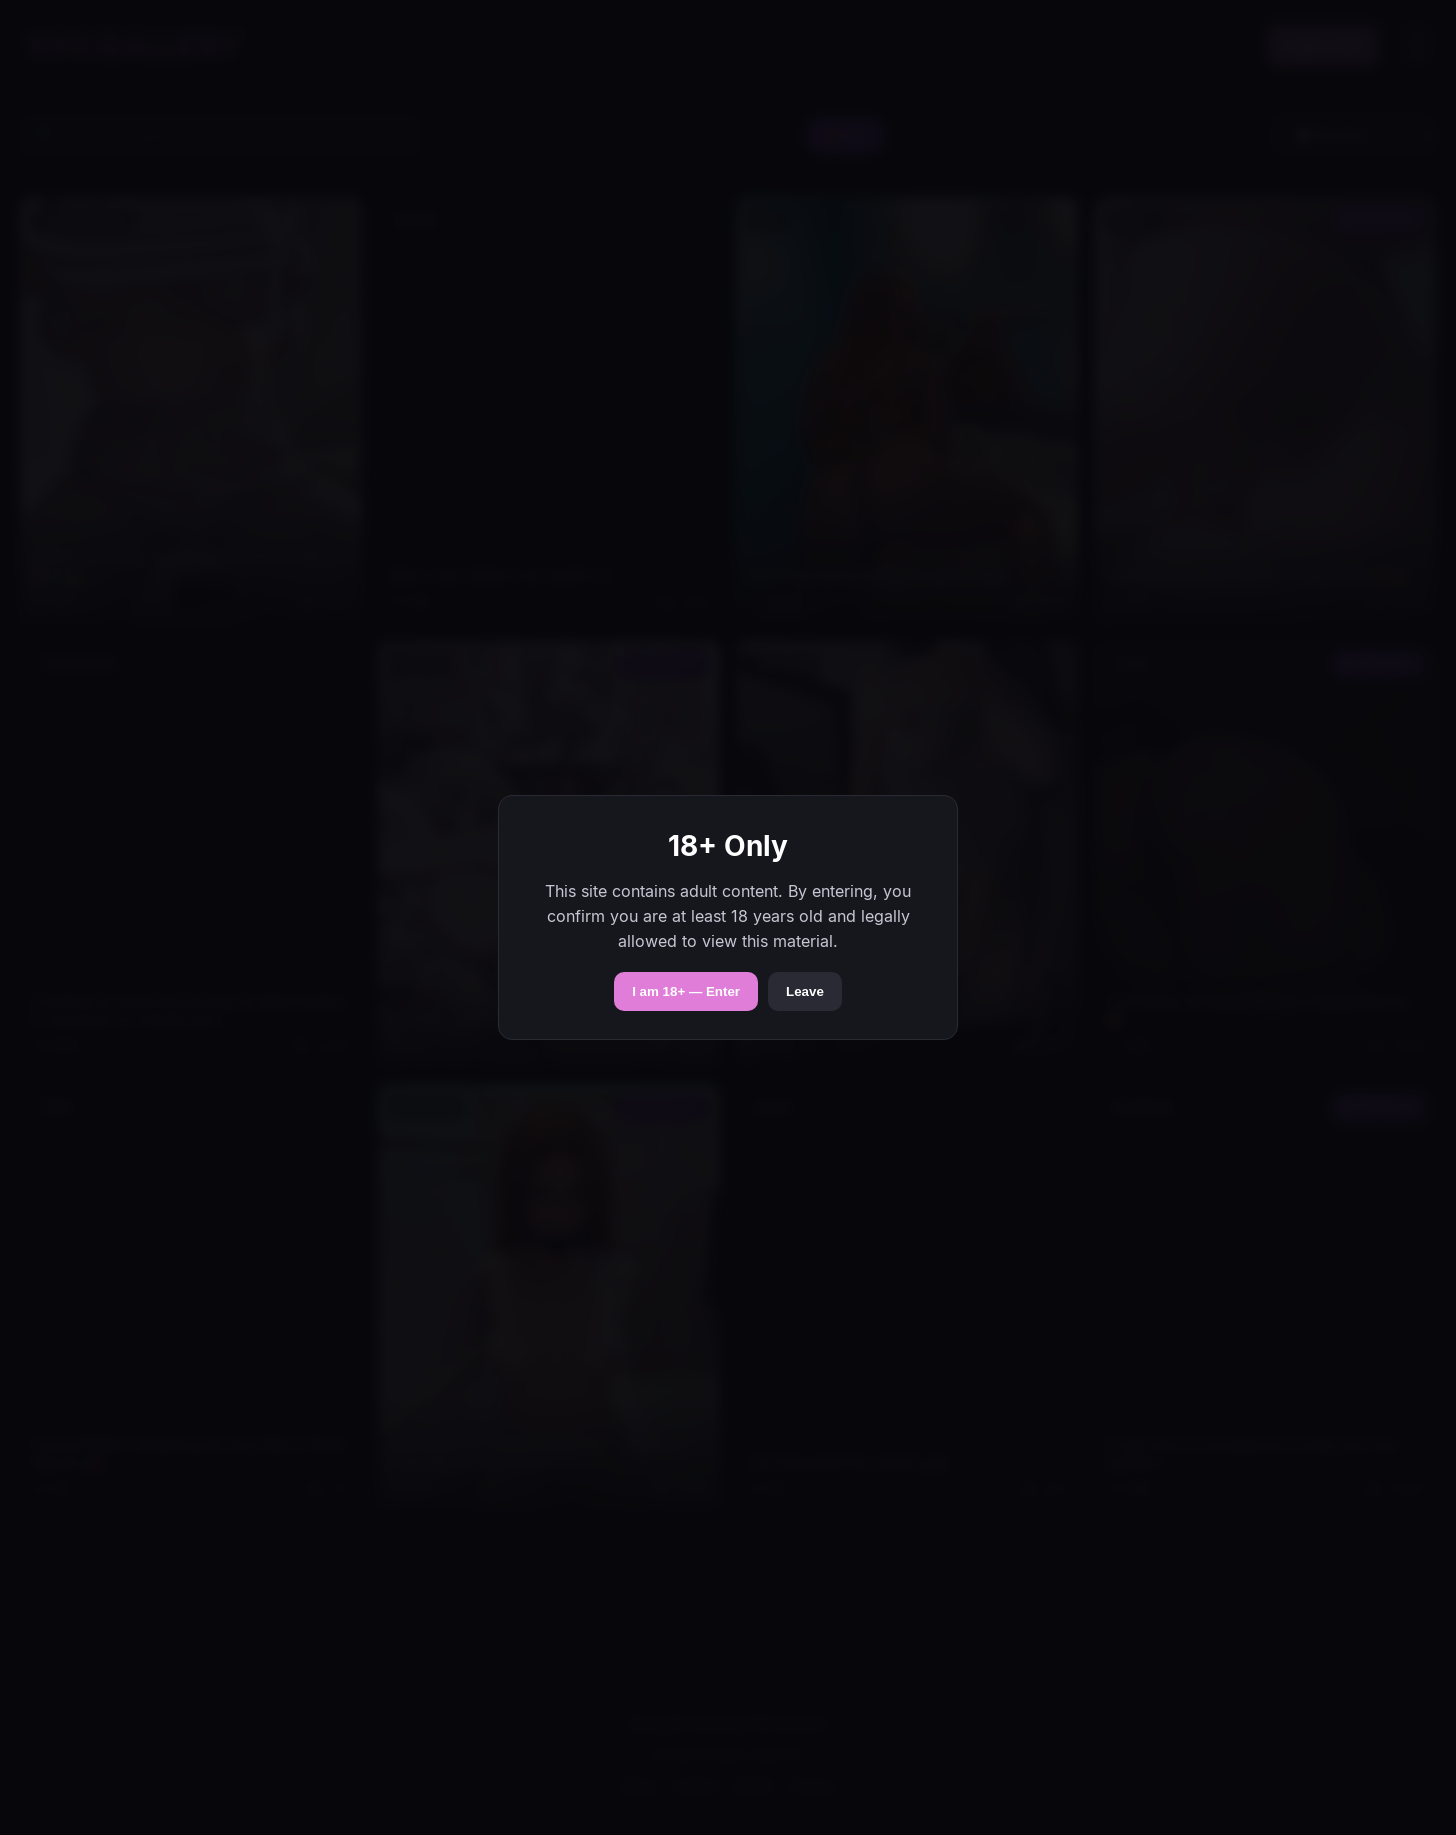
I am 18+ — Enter (686, 991)
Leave (805, 991)
